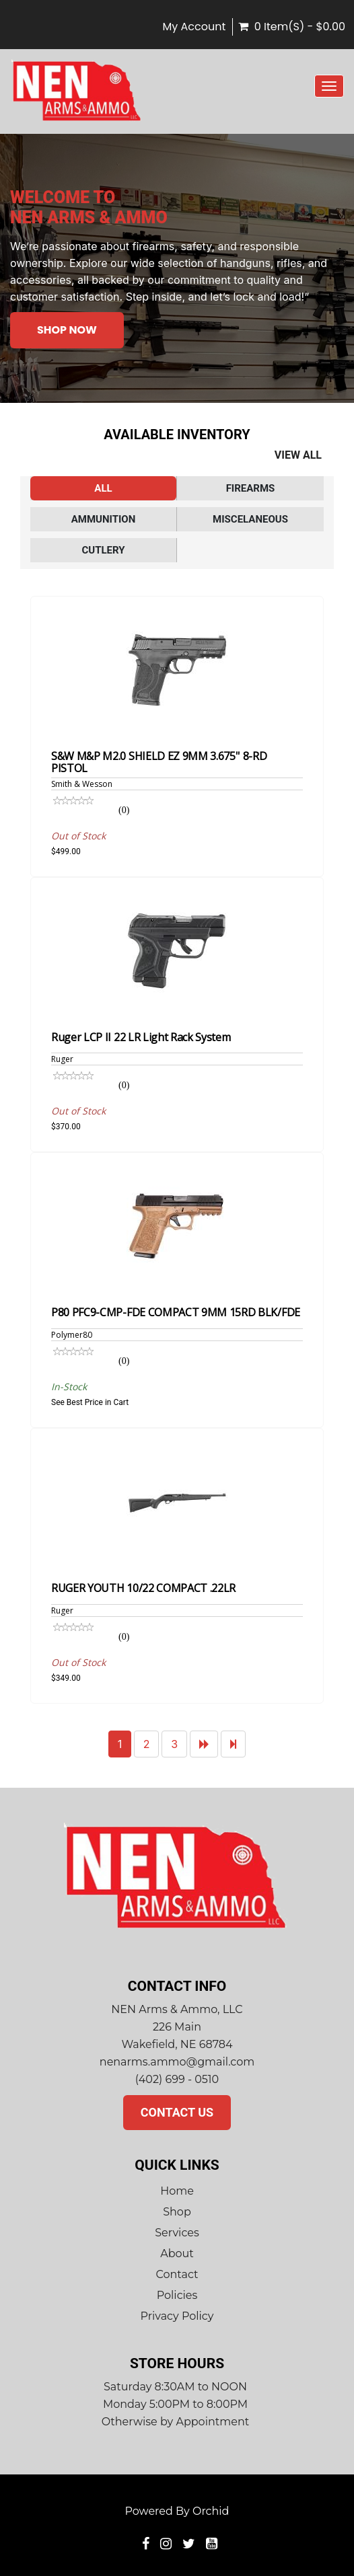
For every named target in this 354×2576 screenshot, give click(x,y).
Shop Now (67, 330)
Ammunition (103, 519)
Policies (177, 2295)
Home (177, 2191)
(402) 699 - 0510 (177, 2079)
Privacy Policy (177, 2316)
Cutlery (103, 550)
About (177, 2253)
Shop (177, 2211)
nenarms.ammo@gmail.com (177, 2061)
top (320, 2489)
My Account (193, 26)
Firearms (250, 488)
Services (177, 2232)
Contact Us (177, 2112)
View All (298, 455)
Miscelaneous (250, 519)
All (103, 488)
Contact (176, 2274)
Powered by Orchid (177, 2511)
